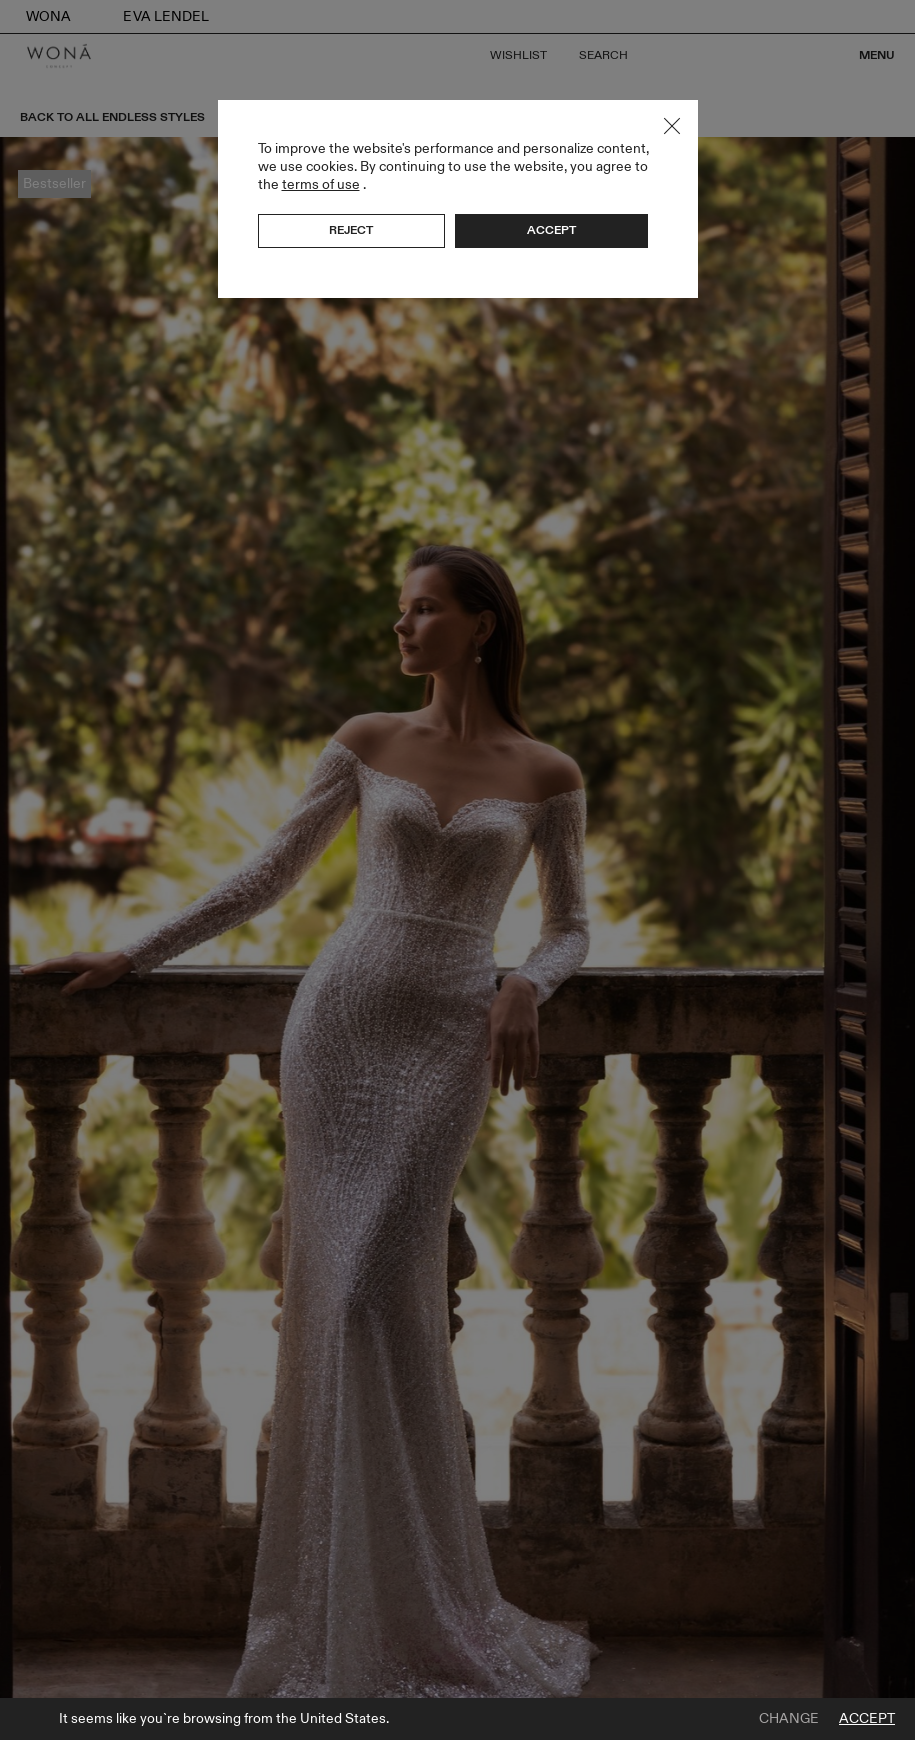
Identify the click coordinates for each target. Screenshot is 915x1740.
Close (672, 126)
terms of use (321, 184)
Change (789, 1719)
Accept (867, 1719)
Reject (351, 230)
